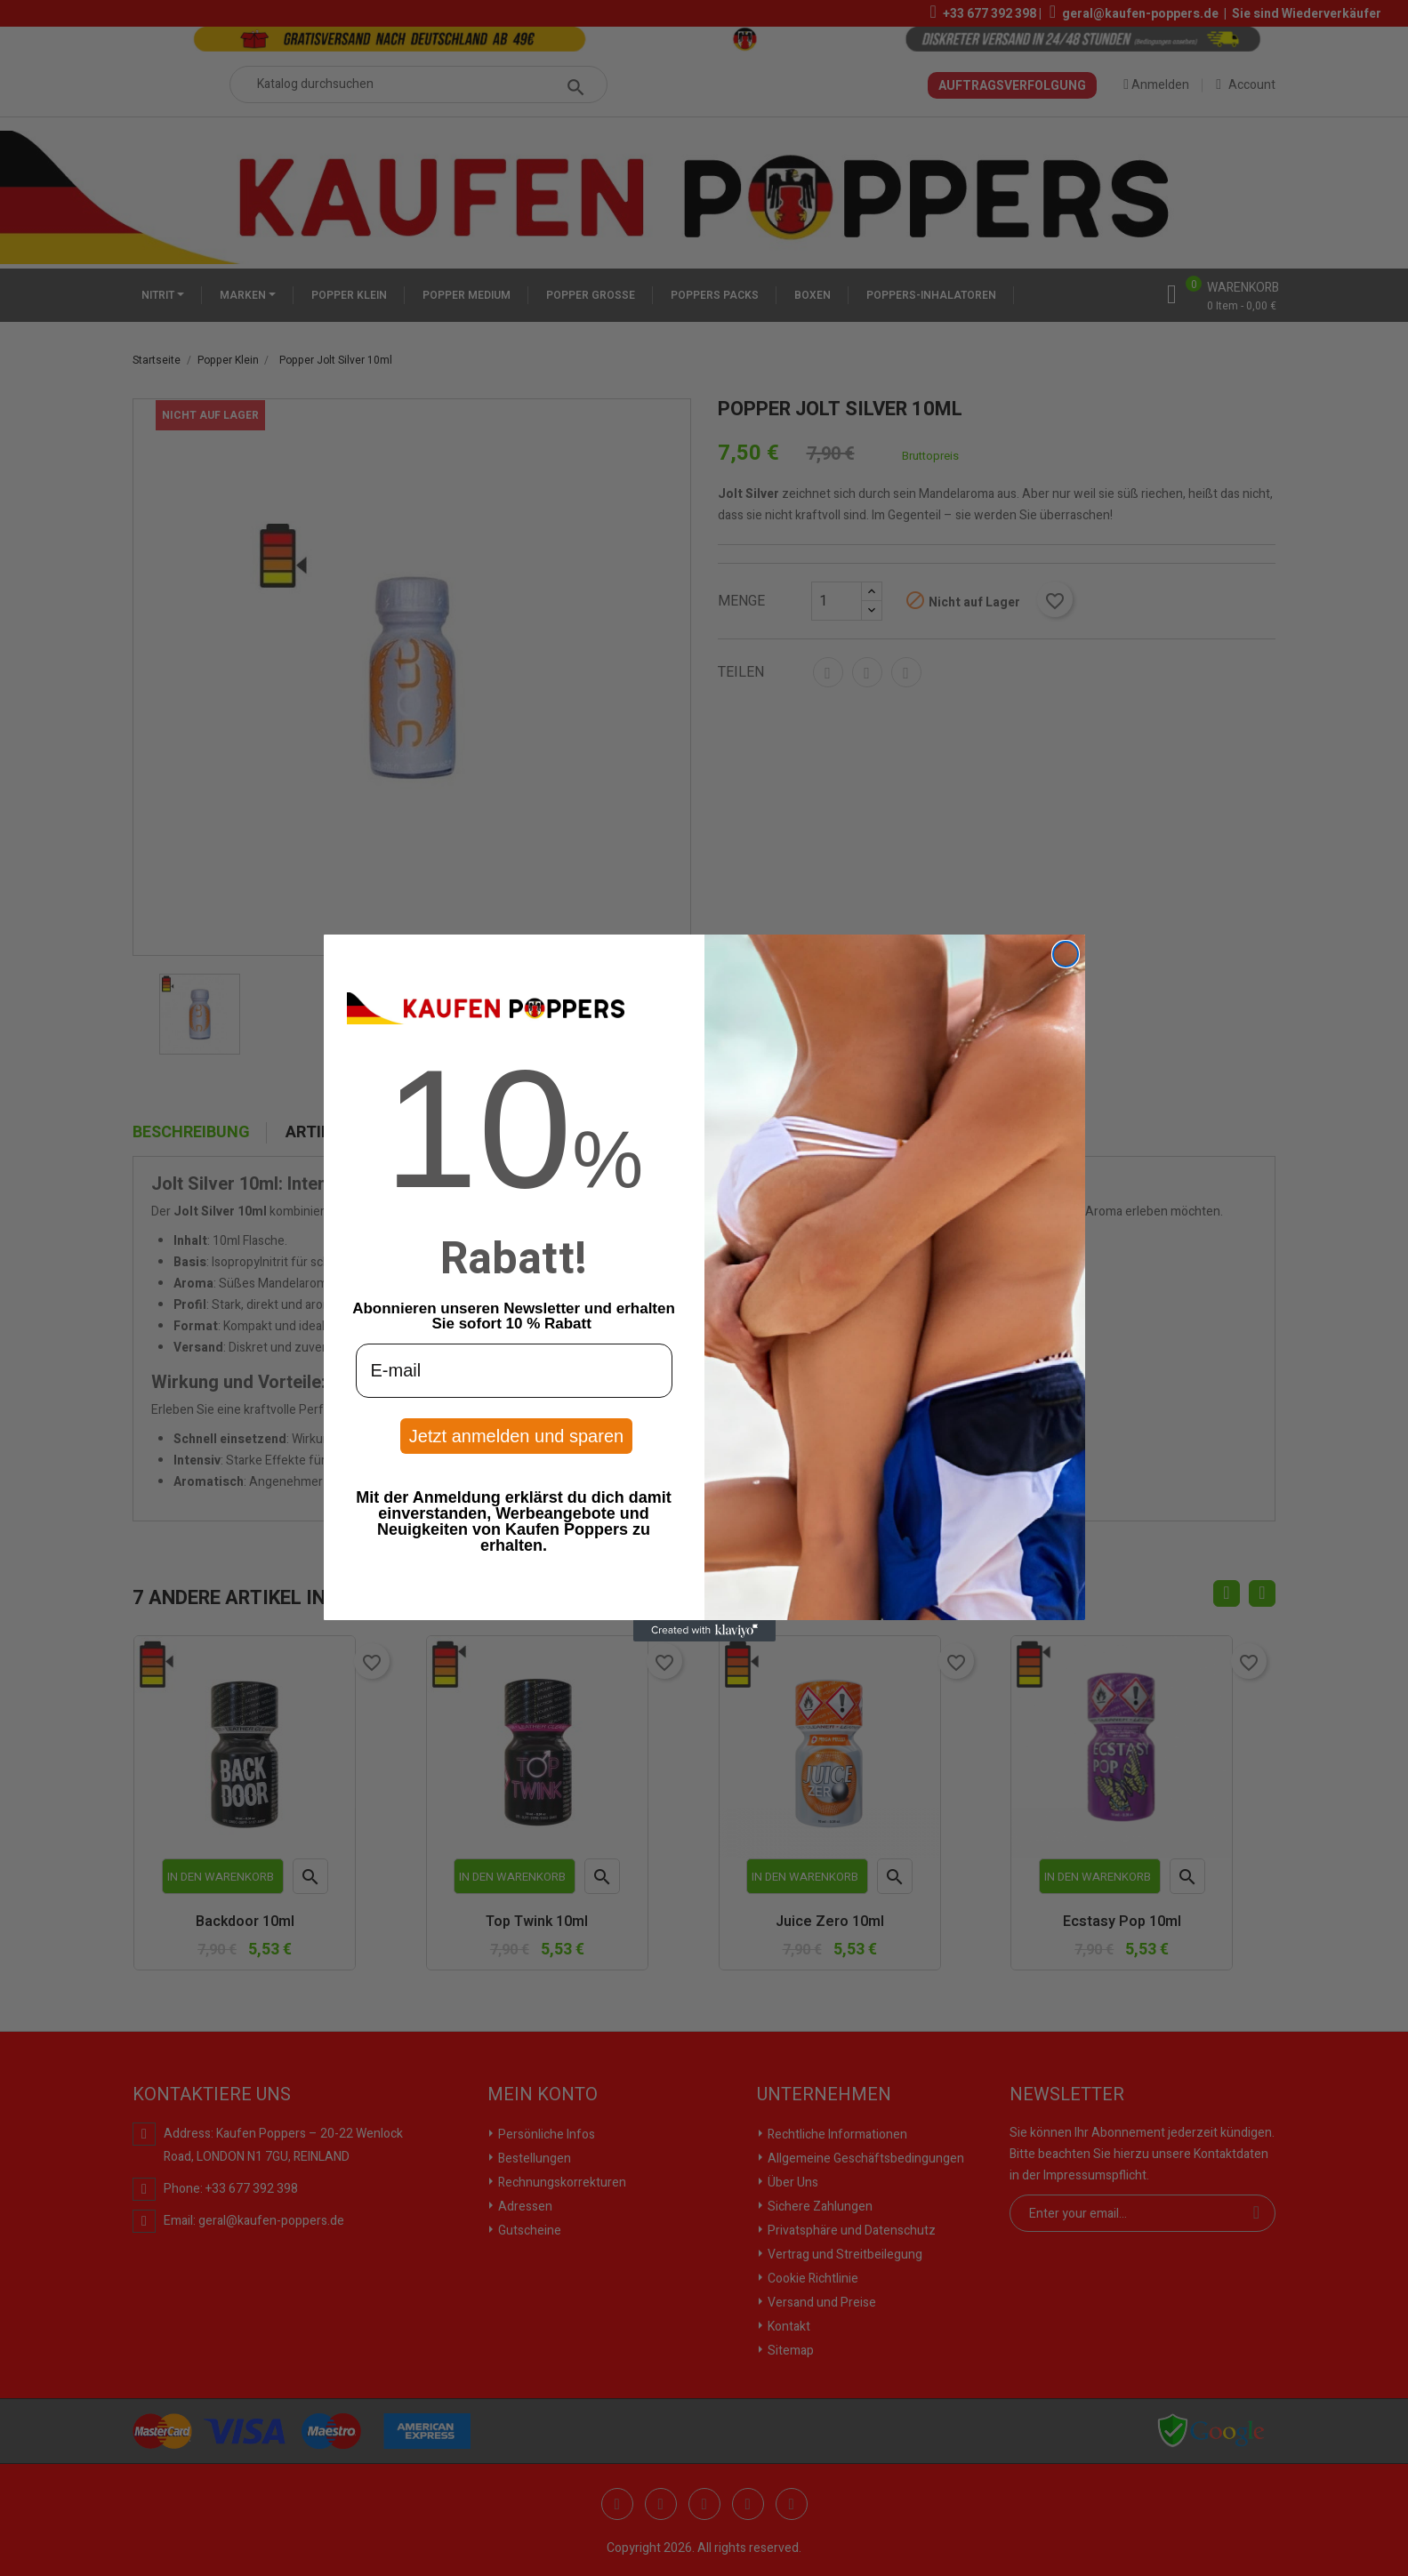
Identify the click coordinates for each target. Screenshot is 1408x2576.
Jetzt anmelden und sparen (516, 1436)
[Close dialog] (1065, 954)
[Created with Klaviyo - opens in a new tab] (704, 1630)
